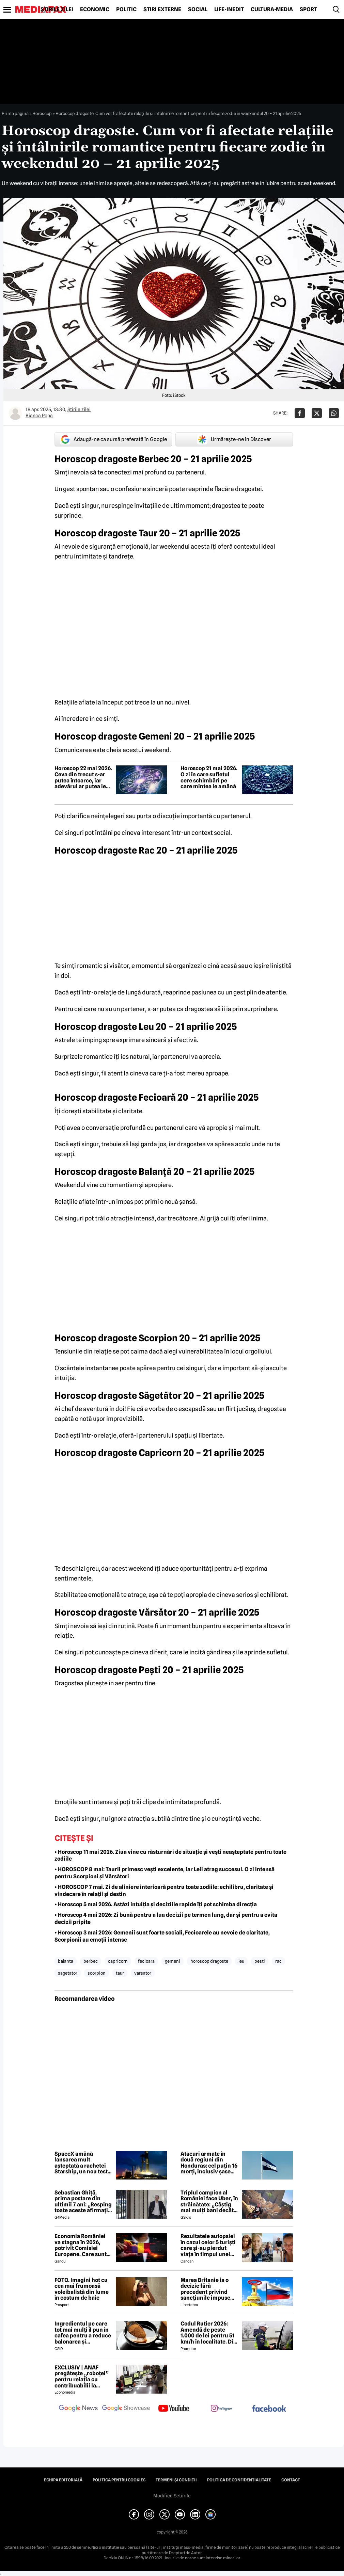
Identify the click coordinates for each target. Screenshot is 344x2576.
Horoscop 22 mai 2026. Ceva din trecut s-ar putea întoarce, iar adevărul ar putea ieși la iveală (83, 777)
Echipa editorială (63, 2480)
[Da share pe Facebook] (300, 413)
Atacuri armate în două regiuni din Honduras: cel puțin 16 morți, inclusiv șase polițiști (209, 2163)
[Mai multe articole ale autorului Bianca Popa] (15, 413)
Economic (94, 9)
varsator (142, 1973)
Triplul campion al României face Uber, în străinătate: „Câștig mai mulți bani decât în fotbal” (209, 2202)
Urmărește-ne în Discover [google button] (234, 439)
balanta (65, 1961)
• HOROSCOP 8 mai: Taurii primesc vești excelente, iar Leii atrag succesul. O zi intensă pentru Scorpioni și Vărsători (164, 1873)
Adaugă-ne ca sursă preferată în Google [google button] (113, 439)
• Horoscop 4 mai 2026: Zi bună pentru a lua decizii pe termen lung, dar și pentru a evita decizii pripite (165, 1918)
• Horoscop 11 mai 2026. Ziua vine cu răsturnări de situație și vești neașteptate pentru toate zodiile (170, 1855)
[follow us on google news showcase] (126, 2409)
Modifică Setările (172, 2495)
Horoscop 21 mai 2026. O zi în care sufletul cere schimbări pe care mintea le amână (209, 777)
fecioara (146, 1961)
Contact (290, 2480)
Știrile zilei (57, 9)
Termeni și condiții (176, 2480)
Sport (308, 9)
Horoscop (42, 113)
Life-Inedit (229, 9)
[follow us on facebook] (269, 2409)
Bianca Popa (39, 415)
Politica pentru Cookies (119, 2480)
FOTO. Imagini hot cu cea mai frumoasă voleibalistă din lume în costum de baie (81, 2289)
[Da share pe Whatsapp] (334, 413)
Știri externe (162, 9)
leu (241, 1961)
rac (278, 1961)
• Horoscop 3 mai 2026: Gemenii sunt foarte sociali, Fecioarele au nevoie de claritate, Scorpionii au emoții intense (162, 1936)
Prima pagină (15, 113)
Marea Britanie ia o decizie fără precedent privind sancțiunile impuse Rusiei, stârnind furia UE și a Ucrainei (208, 2289)
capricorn (118, 1961)
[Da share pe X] (317, 413)
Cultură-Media (272, 9)
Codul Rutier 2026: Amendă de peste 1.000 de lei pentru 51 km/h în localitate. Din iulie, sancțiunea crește (209, 2333)
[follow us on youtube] (174, 2409)
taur (120, 1973)
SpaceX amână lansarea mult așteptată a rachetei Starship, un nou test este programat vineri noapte (82, 2163)
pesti (259, 1961)
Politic (126, 9)
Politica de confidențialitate (239, 2480)
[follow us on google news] (78, 2409)
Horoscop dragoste (209, 1961)
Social (197, 9)
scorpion (97, 1973)
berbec (90, 1961)
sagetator (67, 1973)
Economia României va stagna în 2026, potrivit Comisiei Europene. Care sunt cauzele (80, 2245)
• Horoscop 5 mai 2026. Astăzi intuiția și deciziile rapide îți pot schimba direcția (155, 1904)
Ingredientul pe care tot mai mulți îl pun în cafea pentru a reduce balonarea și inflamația (82, 2333)
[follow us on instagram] (221, 2409)
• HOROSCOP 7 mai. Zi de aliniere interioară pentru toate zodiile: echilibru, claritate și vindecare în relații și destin (163, 1890)
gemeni (172, 1961)
